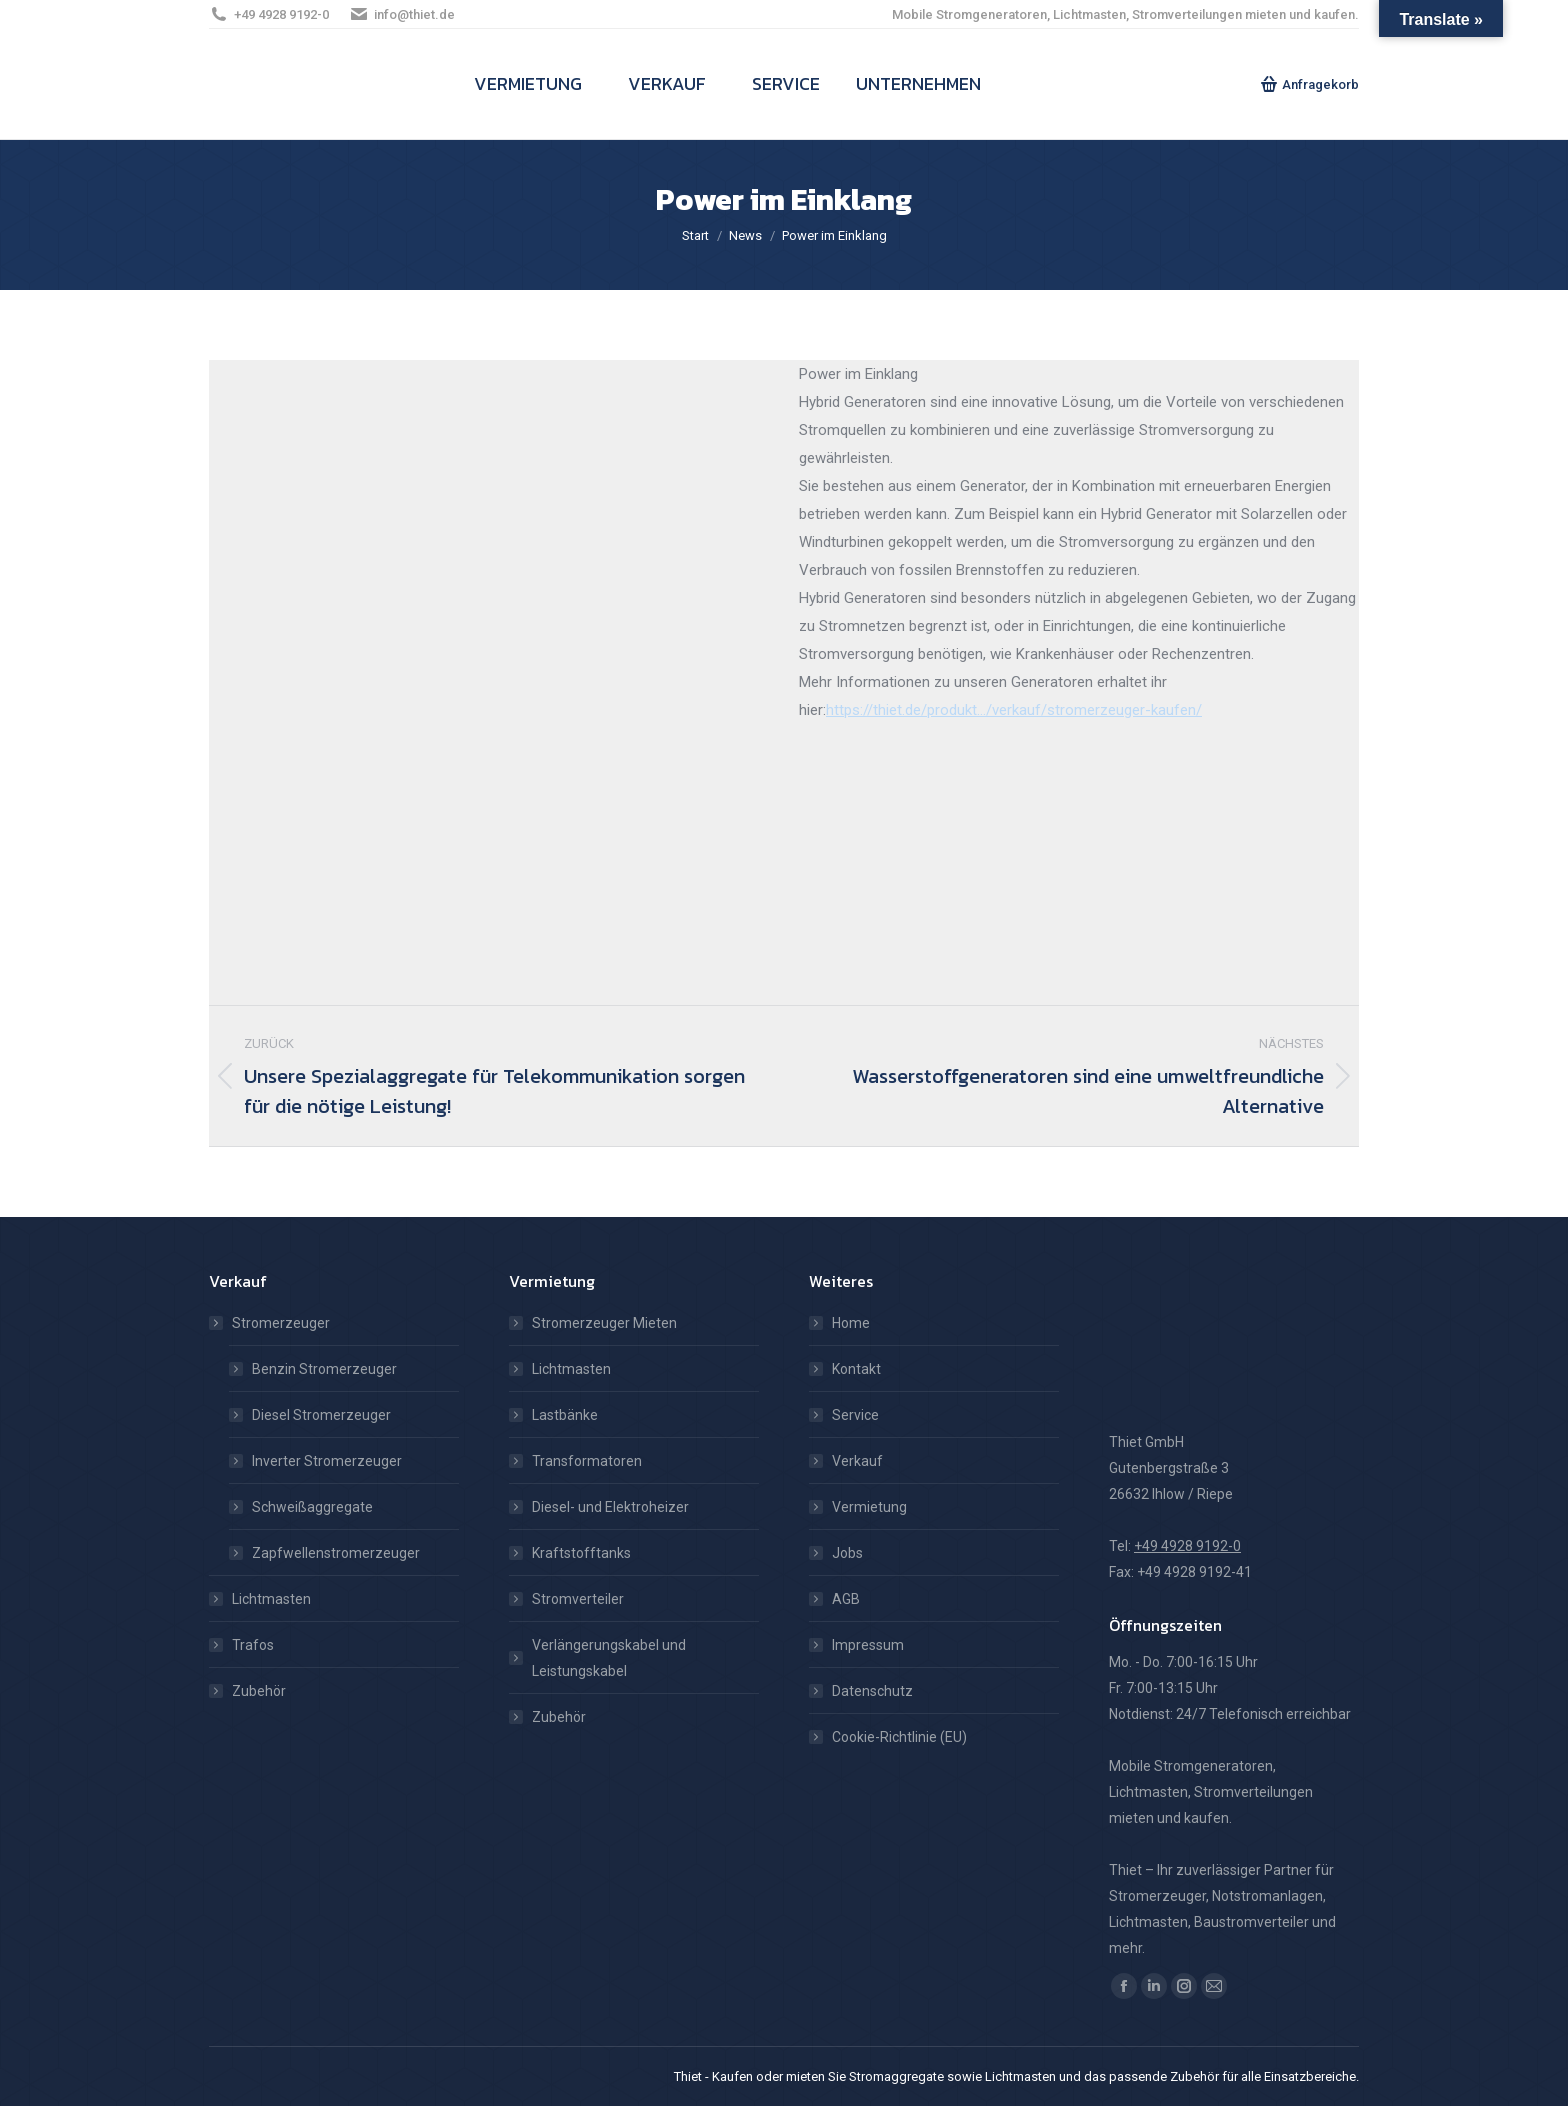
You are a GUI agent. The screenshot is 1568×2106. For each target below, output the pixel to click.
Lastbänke (565, 1415)
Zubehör (259, 1691)
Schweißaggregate (312, 1507)
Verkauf (857, 1461)
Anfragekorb (1310, 84)
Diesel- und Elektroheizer (610, 1507)
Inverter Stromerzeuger (327, 1461)
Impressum (868, 1645)
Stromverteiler (578, 1599)
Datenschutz (872, 1691)
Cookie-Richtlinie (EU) (899, 1737)
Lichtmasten (271, 1599)
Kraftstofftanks (581, 1553)
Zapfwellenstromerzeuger (336, 1553)
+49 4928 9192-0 (269, 14)
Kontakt (856, 1369)
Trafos (253, 1645)
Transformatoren (587, 1461)
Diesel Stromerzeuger (321, 1415)
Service (855, 1415)
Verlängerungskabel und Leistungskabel (609, 1658)
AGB (846, 1599)
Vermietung (869, 1507)
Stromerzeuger (271, 1323)
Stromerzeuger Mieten (604, 1323)
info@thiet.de (402, 14)
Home (851, 1323)
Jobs (847, 1553)
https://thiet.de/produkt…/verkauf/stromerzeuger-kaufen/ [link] (1014, 710)
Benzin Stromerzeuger (324, 1369)
